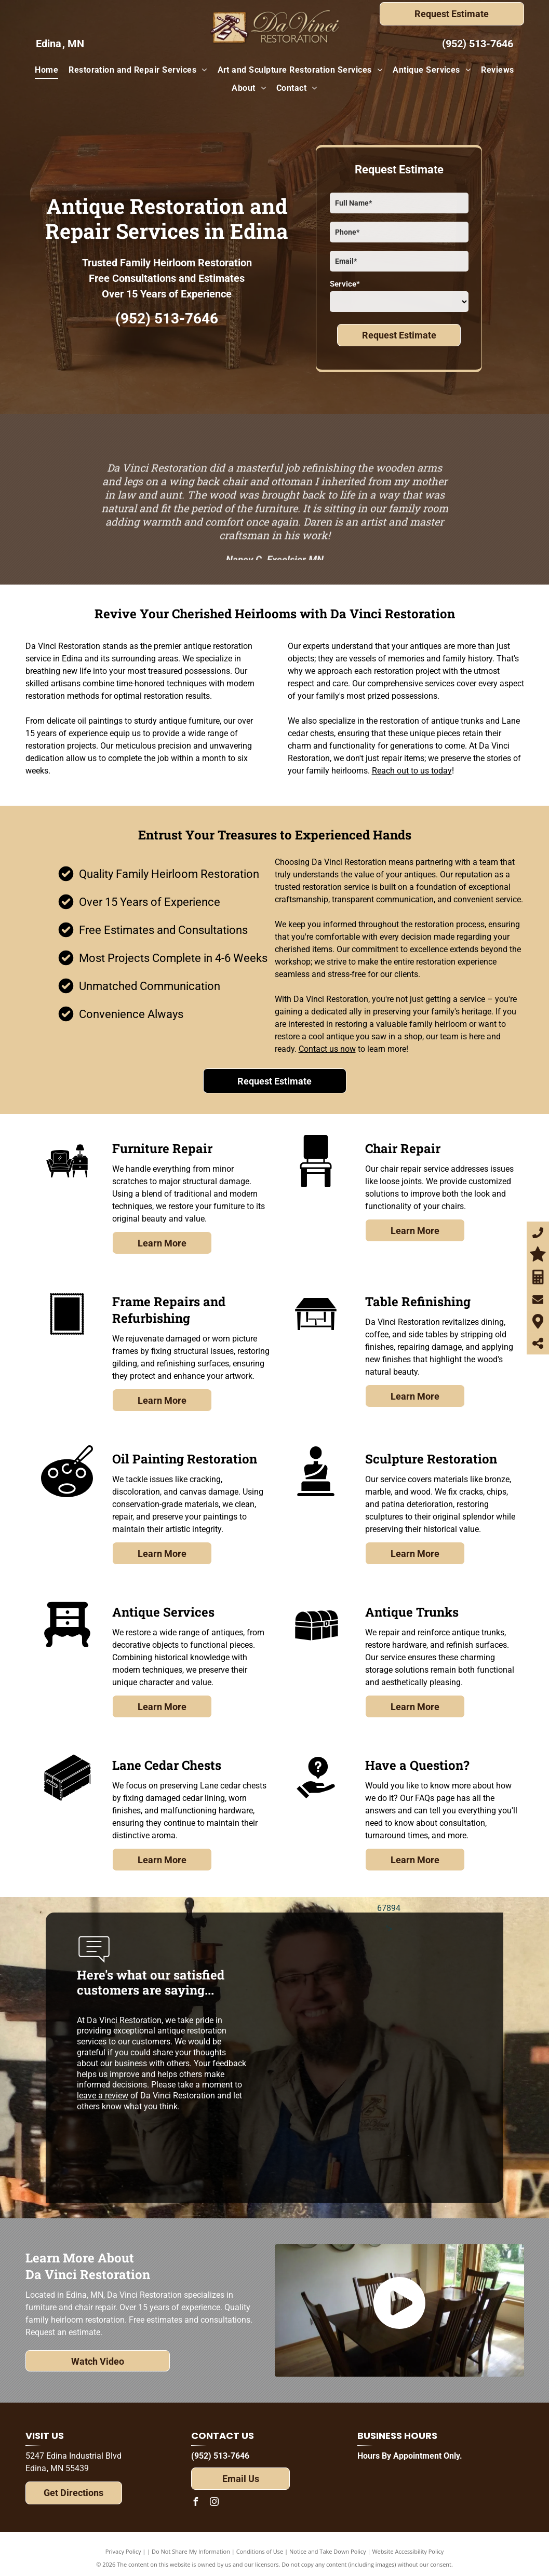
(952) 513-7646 (477, 43)
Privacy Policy (123, 2551)
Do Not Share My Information (191, 2551)
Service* (345, 284)
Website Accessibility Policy (408, 2551)
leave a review (102, 2095)
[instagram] (214, 2503)
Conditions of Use (260, 2551)
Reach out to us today (412, 771)
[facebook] (195, 2503)
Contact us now (327, 1049)
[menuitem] (46, 70)
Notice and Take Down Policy (327, 2551)
